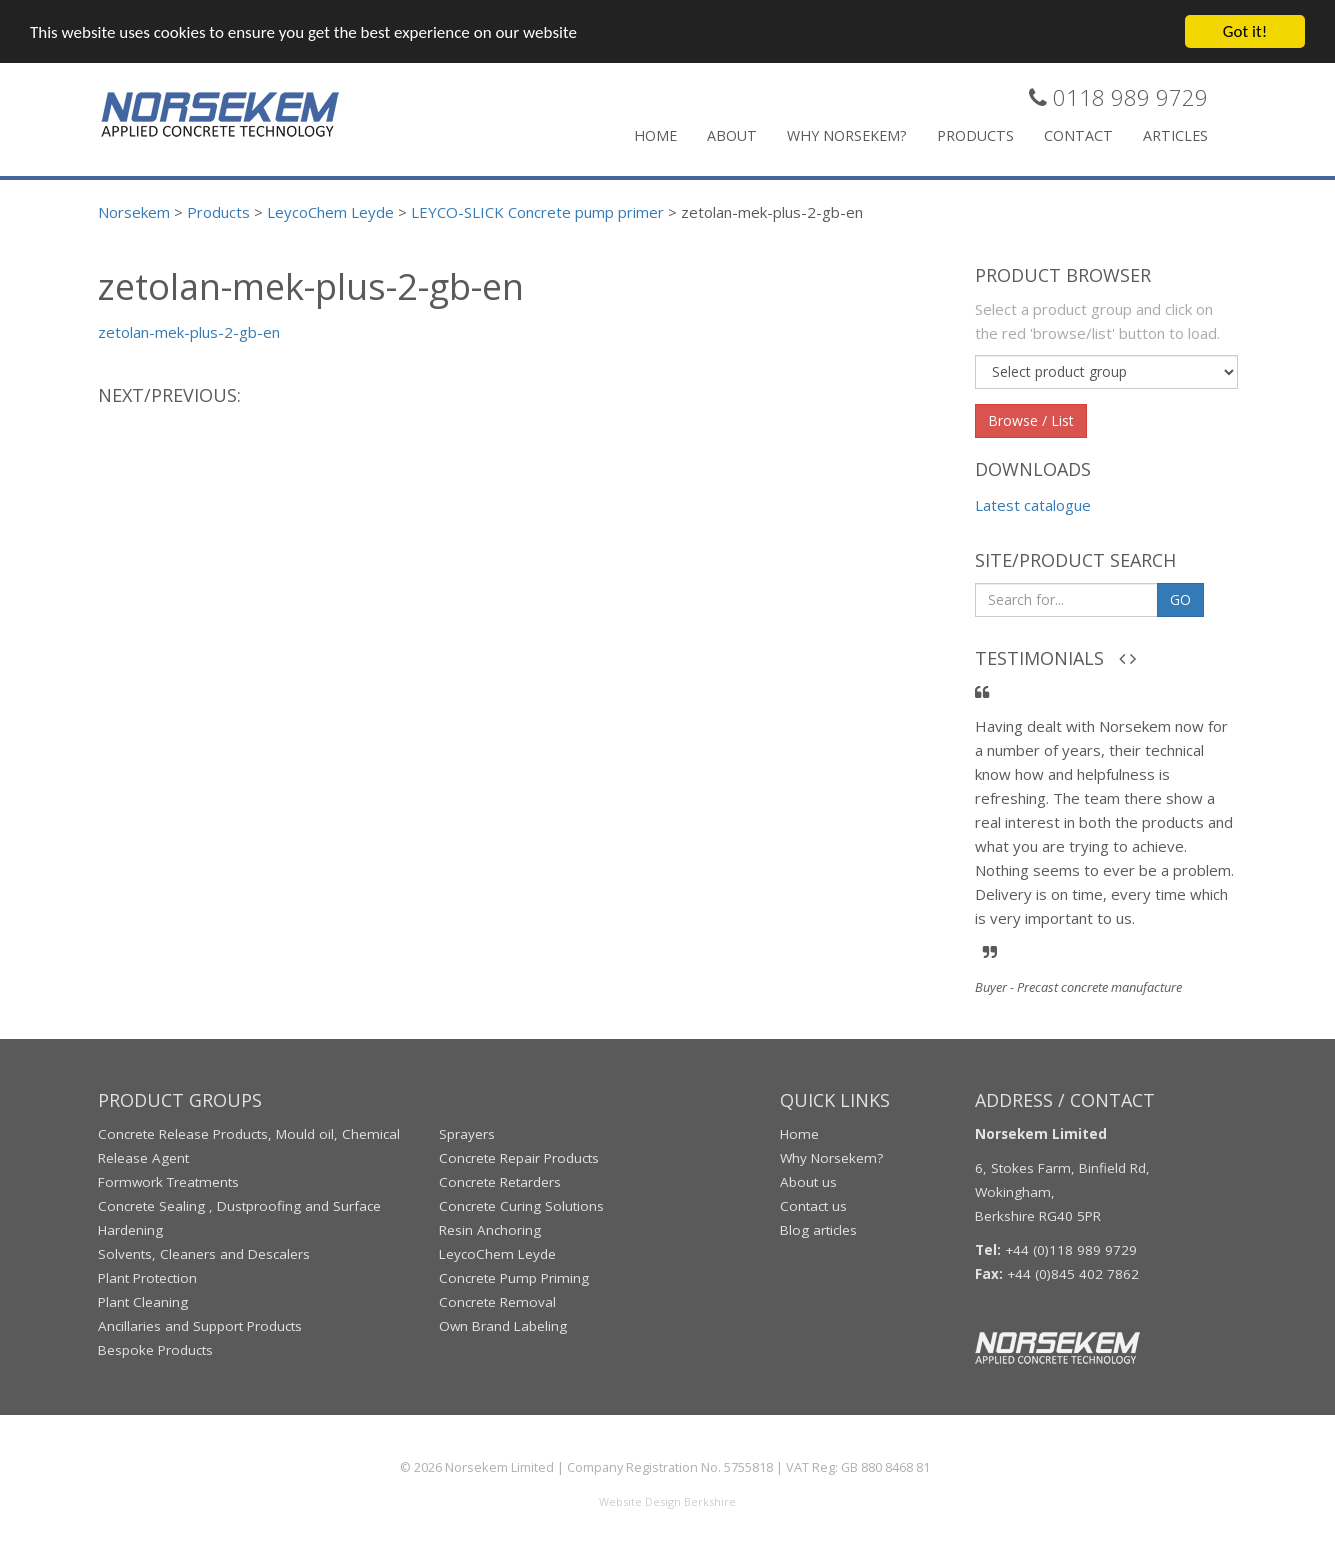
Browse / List (1031, 420)
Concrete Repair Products (519, 1158)
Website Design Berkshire (667, 1501)
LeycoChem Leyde (497, 1254)
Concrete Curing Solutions (521, 1206)
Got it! (1245, 31)
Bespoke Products (155, 1350)
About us (808, 1182)
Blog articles (818, 1230)
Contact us (813, 1206)
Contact (1078, 134)
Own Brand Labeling (503, 1326)
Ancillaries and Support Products (200, 1326)
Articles (1175, 134)
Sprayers (467, 1134)
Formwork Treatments (168, 1182)
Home (655, 134)
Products (975, 134)
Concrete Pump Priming (514, 1278)
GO (1180, 599)
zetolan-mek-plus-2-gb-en (189, 332)
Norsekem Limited (499, 1467)
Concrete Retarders (500, 1182)
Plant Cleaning (143, 1302)
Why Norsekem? (847, 134)
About (732, 134)
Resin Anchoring (490, 1230)
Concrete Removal (497, 1302)
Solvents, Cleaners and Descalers (204, 1254)
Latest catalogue (1033, 505)
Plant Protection (147, 1278)
